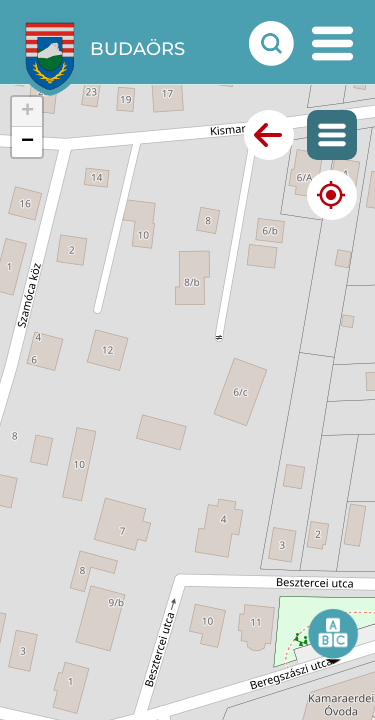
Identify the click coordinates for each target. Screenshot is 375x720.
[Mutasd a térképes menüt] (332, 135)
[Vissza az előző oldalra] (269, 135)
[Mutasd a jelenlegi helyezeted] (332, 195)
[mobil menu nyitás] (332, 43)
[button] (333, 636)
